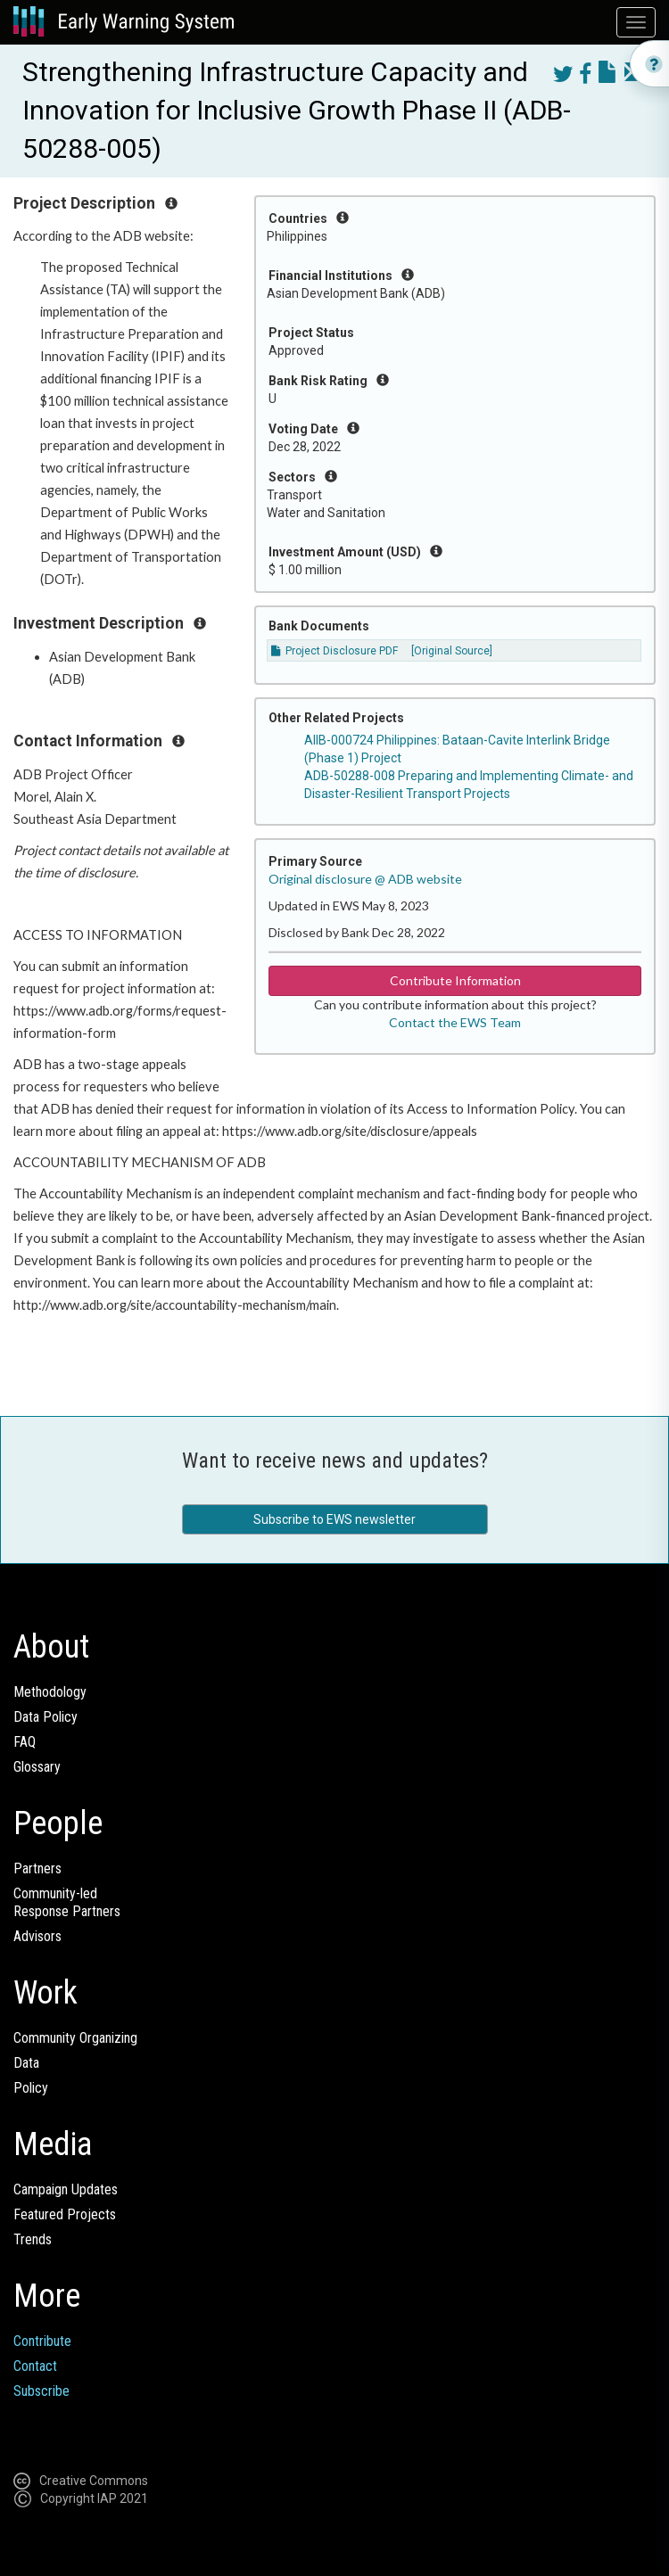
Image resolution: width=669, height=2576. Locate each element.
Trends (32, 2239)
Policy (30, 2087)
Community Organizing (75, 2037)
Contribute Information (455, 980)
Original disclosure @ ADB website (365, 878)
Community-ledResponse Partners (66, 1902)
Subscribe (41, 2391)
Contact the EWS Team (455, 1022)
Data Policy (45, 1716)
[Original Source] (451, 651)
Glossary (37, 1766)
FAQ (24, 1741)
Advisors (37, 1936)
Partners (37, 1868)
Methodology (50, 1691)
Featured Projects (64, 2214)
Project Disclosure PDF (334, 651)
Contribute (42, 2341)
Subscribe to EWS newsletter (334, 1519)
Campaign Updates (65, 2189)
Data (26, 2062)
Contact (35, 2366)
